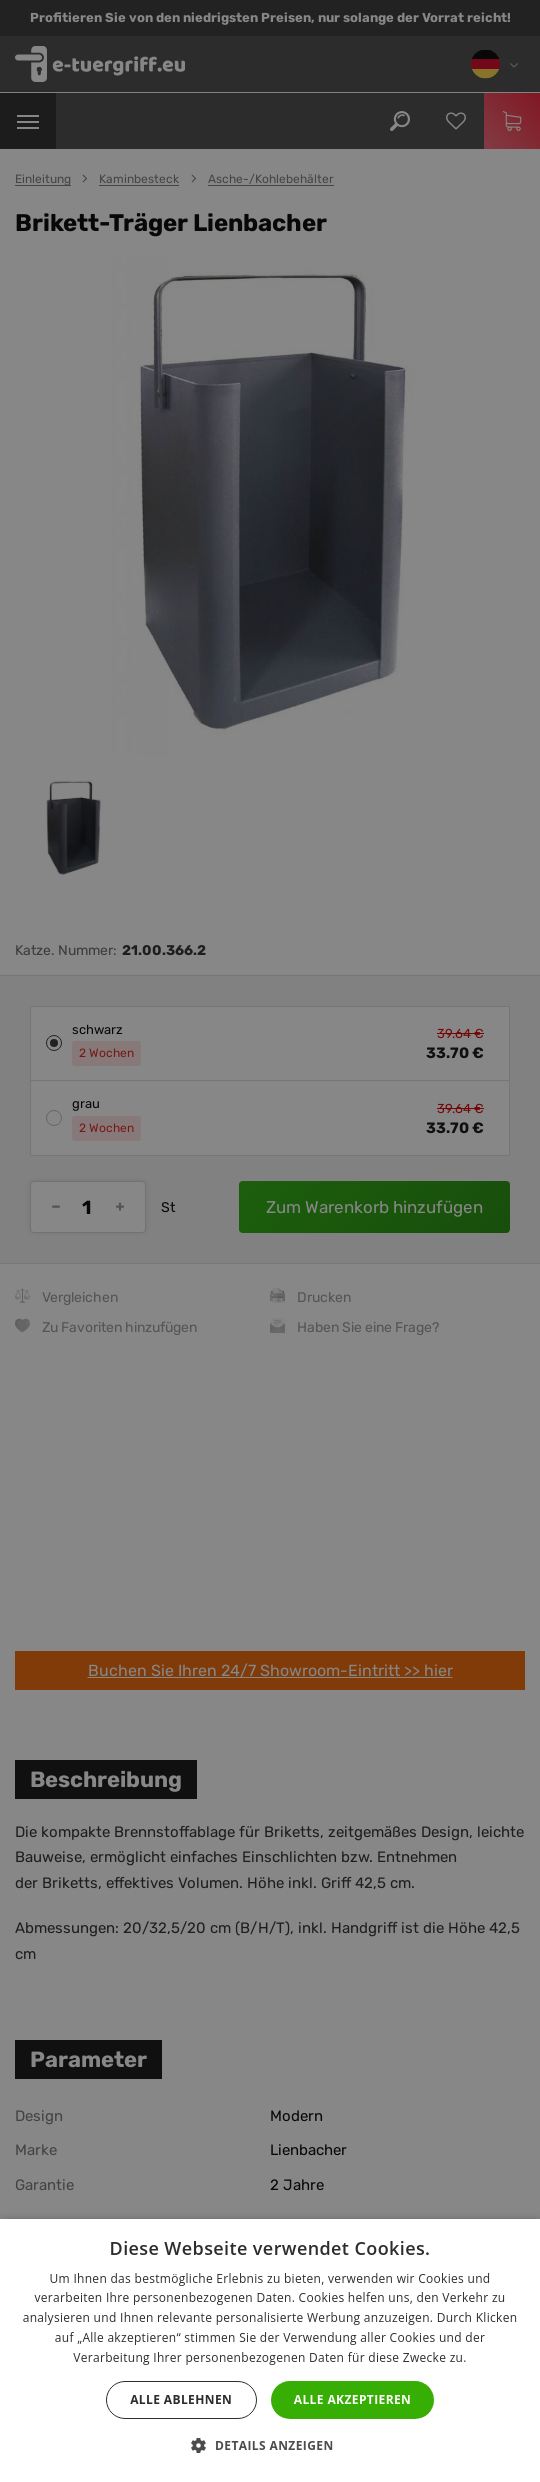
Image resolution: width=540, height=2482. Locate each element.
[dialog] (270, 1241)
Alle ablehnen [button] (181, 2399)
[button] (269, 2446)
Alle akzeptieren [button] (353, 2399)
